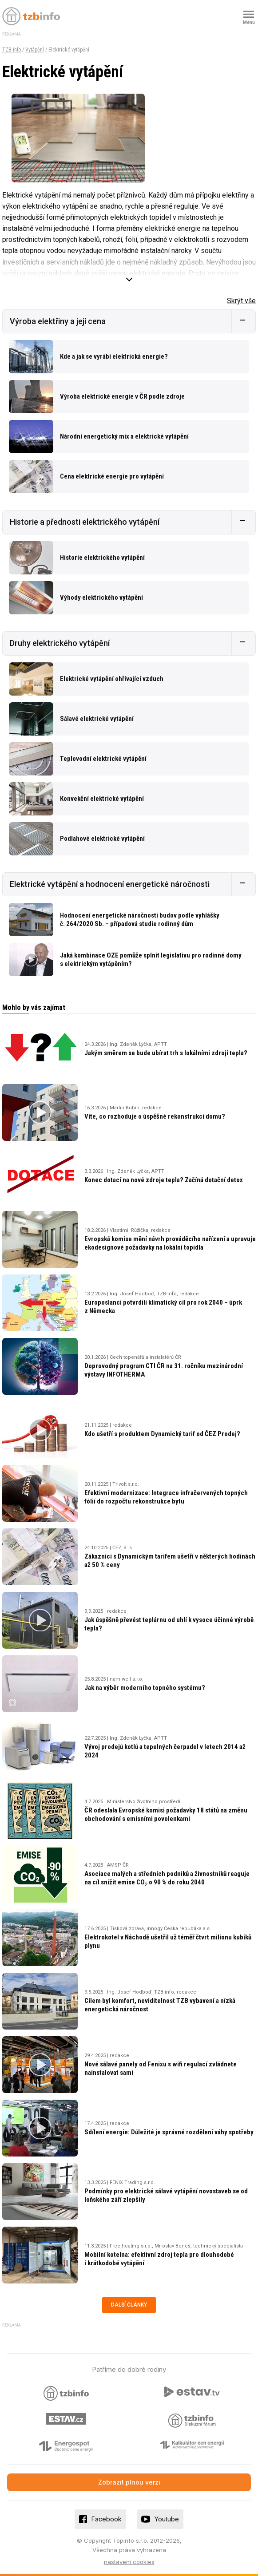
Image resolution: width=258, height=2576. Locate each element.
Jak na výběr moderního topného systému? (144, 1688)
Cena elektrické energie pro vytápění (112, 476)
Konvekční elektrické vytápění (102, 799)
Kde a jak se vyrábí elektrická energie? (114, 356)
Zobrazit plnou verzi (129, 2482)
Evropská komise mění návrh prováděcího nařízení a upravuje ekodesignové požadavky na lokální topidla (170, 1243)
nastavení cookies (129, 2561)
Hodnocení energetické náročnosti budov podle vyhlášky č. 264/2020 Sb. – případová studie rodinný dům (139, 919)
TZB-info (11, 50)
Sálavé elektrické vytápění (97, 719)
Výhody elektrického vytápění (101, 597)
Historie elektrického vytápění (102, 558)
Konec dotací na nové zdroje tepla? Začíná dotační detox (163, 1180)
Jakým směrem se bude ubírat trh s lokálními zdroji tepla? (165, 1053)
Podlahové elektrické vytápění (102, 839)
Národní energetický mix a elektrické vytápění (124, 436)
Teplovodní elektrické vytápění (103, 759)
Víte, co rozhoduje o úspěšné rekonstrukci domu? (154, 1116)
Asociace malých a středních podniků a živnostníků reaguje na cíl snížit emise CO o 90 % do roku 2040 (167, 1878)
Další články (129, 2305)
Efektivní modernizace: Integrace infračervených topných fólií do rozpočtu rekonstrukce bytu (166, 1497)
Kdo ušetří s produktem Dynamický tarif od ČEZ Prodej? (162, 1434)
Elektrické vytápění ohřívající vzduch (111, 679)
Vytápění (34, 50)
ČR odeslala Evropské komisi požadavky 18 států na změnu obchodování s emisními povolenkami (165, 1814)
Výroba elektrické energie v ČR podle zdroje (122, 396)
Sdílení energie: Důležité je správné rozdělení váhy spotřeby (169, 2132)
